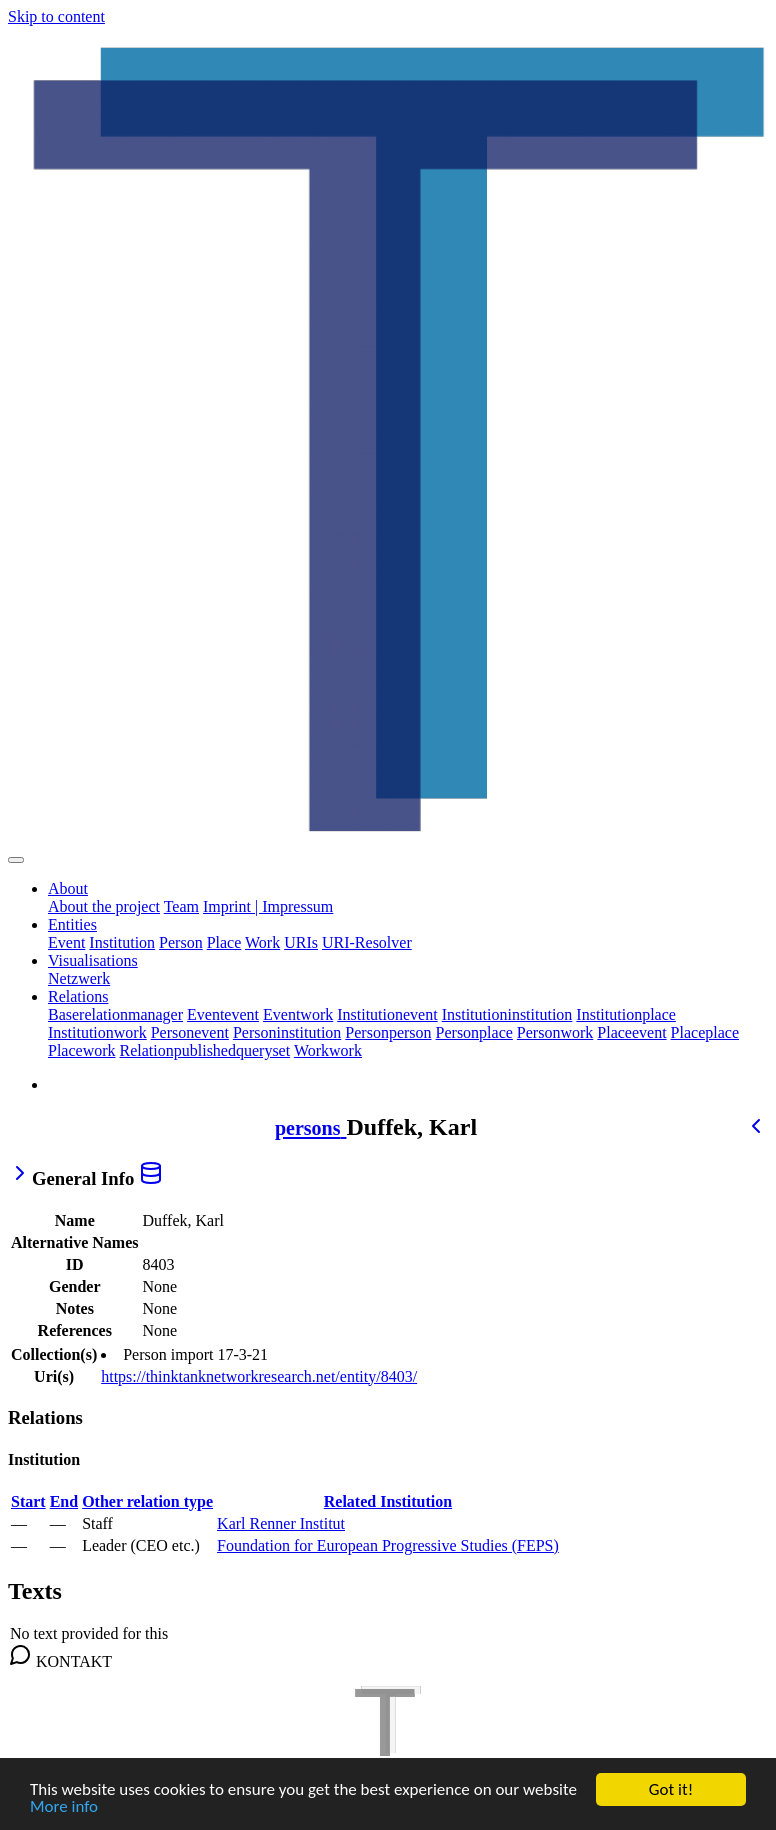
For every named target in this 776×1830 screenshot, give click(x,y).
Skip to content (56, 16)
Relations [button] (78, 996)
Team (181, 906)
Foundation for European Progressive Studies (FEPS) (388, 1545)
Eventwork (298, 1014)
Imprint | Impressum (268, 906)
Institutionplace (626, 1014)
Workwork (328, 1050)
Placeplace (705, 1032)
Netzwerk (79, 978)
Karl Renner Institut (281, 1523)
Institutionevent (387, 1014)
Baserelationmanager (115, 1014)
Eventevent (223, 1014)
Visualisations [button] (93, 960)
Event (66, 942)
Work (262, 942)
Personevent (190, 1032)
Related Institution (388, 1501)
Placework (82, 1050)
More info (64, 1807)
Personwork (555, 1032)
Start (28, 1501)
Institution (122, 942)
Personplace (474, 1032)
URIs (301, 942)
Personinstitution (287, 1032)
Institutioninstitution (507, 1014)
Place (224, 942)
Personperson (388, 1032)
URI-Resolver (367, 942)
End (64, 1501)
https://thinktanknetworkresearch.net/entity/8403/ (259, 1376)
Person (181, 942)
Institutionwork (97, 1032)
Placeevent (631, 1032)
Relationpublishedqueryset (205, 1050)
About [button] (68, 888)
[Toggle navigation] (16, 860)
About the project (104, 906)
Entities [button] (72, 924)
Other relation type (147, 1501)
